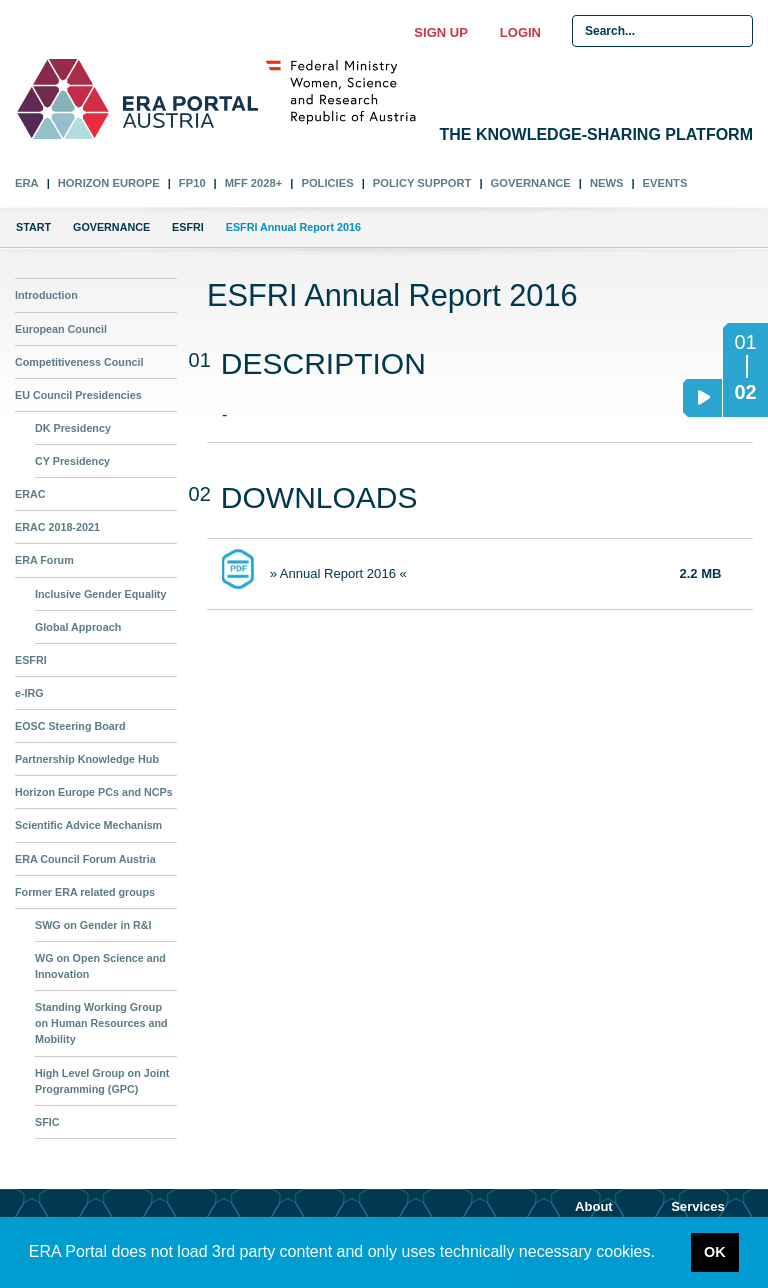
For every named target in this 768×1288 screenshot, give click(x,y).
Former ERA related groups (85, 892)
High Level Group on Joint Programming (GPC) (102, 1081)
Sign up (440, 32)
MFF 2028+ (254, 183)
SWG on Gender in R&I (93, 925)
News (607, 183)
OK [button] (715, 1252)
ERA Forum (44, 560)
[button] (662, 1254)
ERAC (30, 494)
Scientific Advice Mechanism (88, 825)
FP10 (192, 183)
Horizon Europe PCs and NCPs (94, 792)
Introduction (46, 295)
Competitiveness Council (79, 362)
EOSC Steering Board (70, 726)
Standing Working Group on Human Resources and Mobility (101, 1023)
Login (520, 32)
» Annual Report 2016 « (338, 573)
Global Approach (78, 627)
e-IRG (29, 693)
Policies (327, 183)
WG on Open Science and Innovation (100, 966)
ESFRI (188, 227)
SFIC (47, 1122)
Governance (531, 183)
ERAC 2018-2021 (57, 527)
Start (33, 227)
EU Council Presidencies (78, 395)
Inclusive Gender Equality (100, 594)
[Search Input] (662, 31)
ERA (27, 183)
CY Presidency (72, 461)
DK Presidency (73, 428)
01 (745, 342)
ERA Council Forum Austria (85, 859)
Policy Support (422, 183)
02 (740, 398)
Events (665, 183)
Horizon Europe (109, 183)
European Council (61, 329)
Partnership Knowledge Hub (87, 759)
